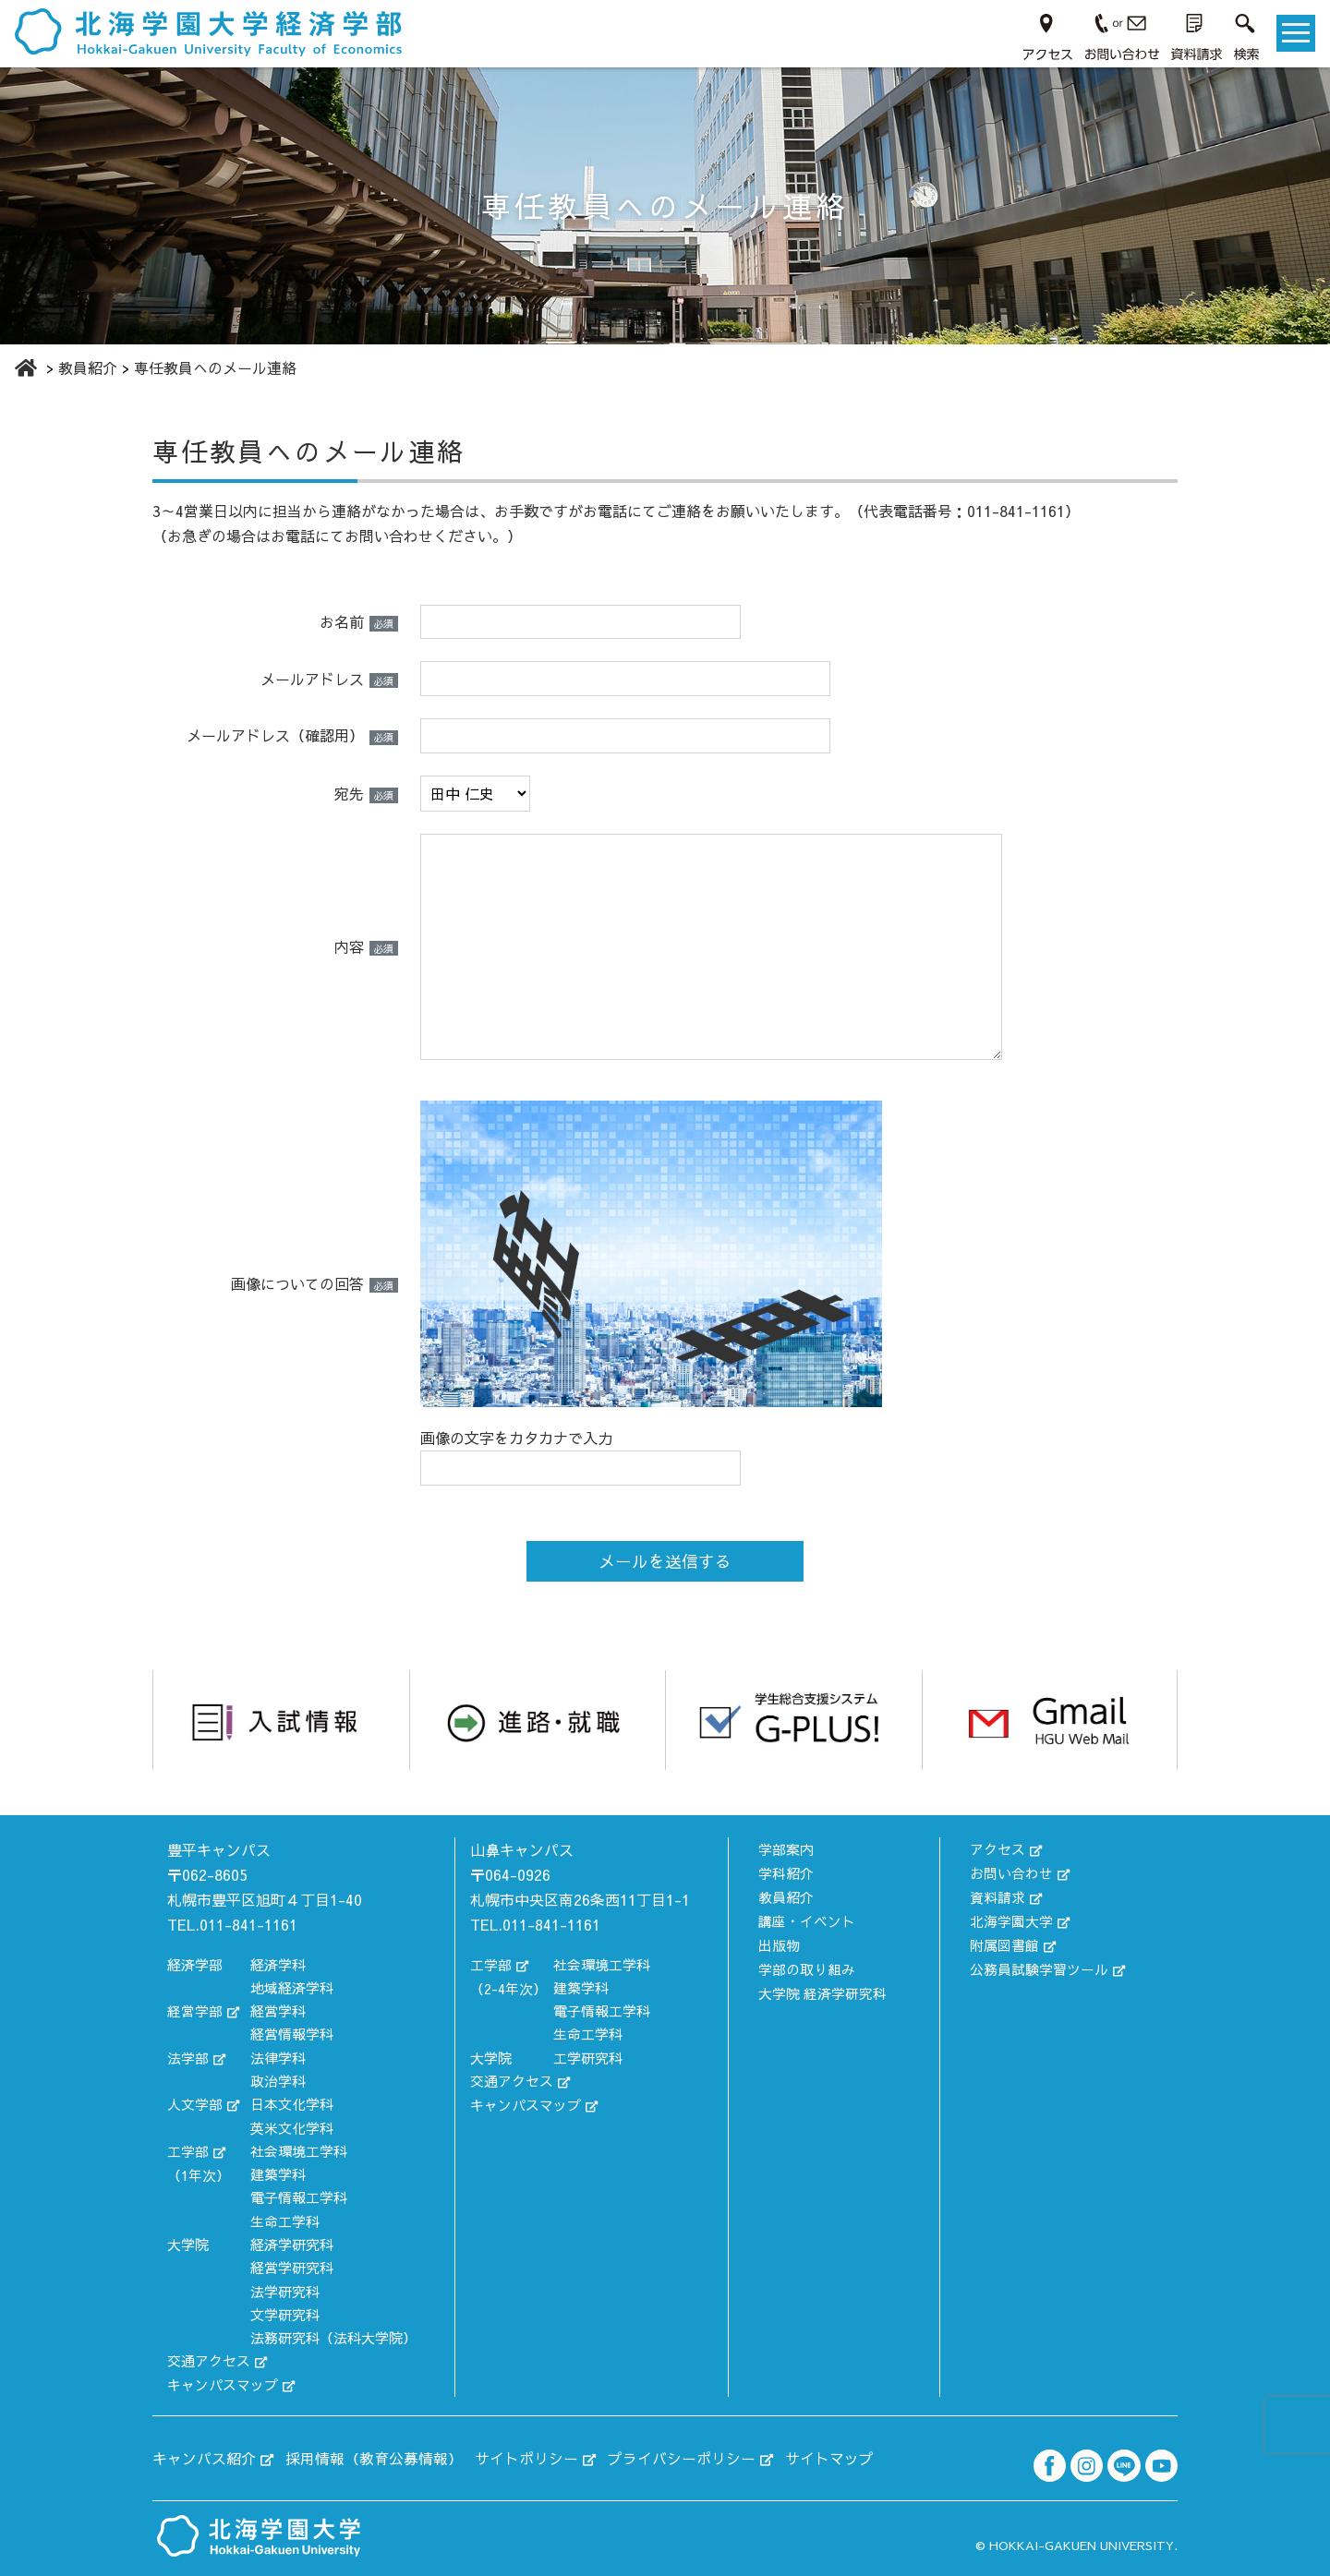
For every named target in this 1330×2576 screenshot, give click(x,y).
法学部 (188, 2056)
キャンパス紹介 (204, 2456)
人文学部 (195, 2103)
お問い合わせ (1011, 1872)
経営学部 (195, 2010)
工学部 (188, 2150)
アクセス (997, 1848)
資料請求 (997, 1895)
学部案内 (786, 1848)
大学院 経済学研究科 (822, 1988)
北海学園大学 (1011, 1918)
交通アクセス (208, 2360)
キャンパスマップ (222, 2383)
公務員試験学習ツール (1039, 1965)
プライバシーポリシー (682, 2456)
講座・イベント (806, 1918)
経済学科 (278, 1963)
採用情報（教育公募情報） (374, 2456)
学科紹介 (786, 1872)
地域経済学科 (291, 1987)
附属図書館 (1004, 1942)
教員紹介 (786, 1895)
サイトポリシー (526, 2456)
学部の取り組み (806, 1965)
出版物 (779, 1942)
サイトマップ (829, 2456)
